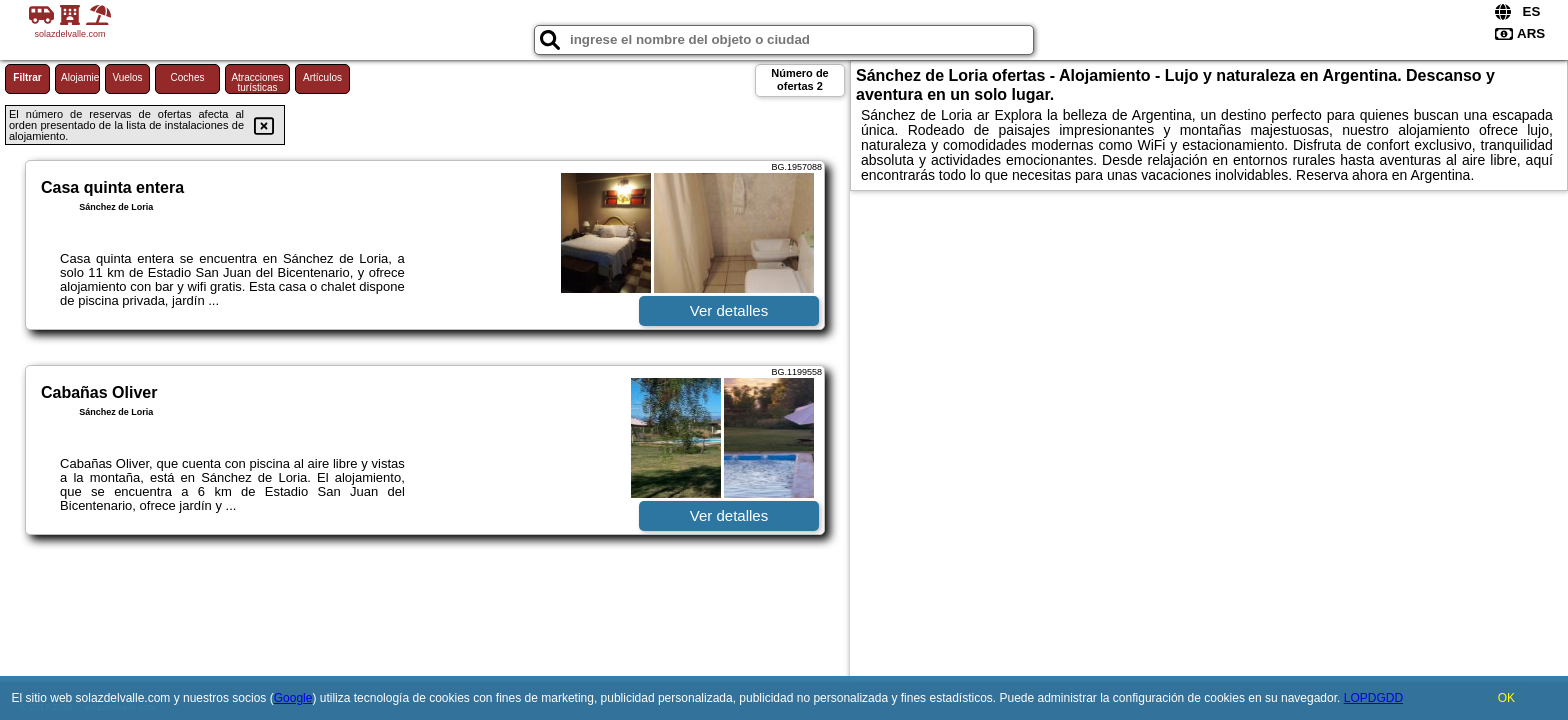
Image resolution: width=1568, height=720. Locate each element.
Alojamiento (80, 77)
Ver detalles (729, 310)
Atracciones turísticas (257, 82)
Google (293, 698)
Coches (188, 77)
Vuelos (127, 77)
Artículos (322, 77)
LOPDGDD (1373, 698)
